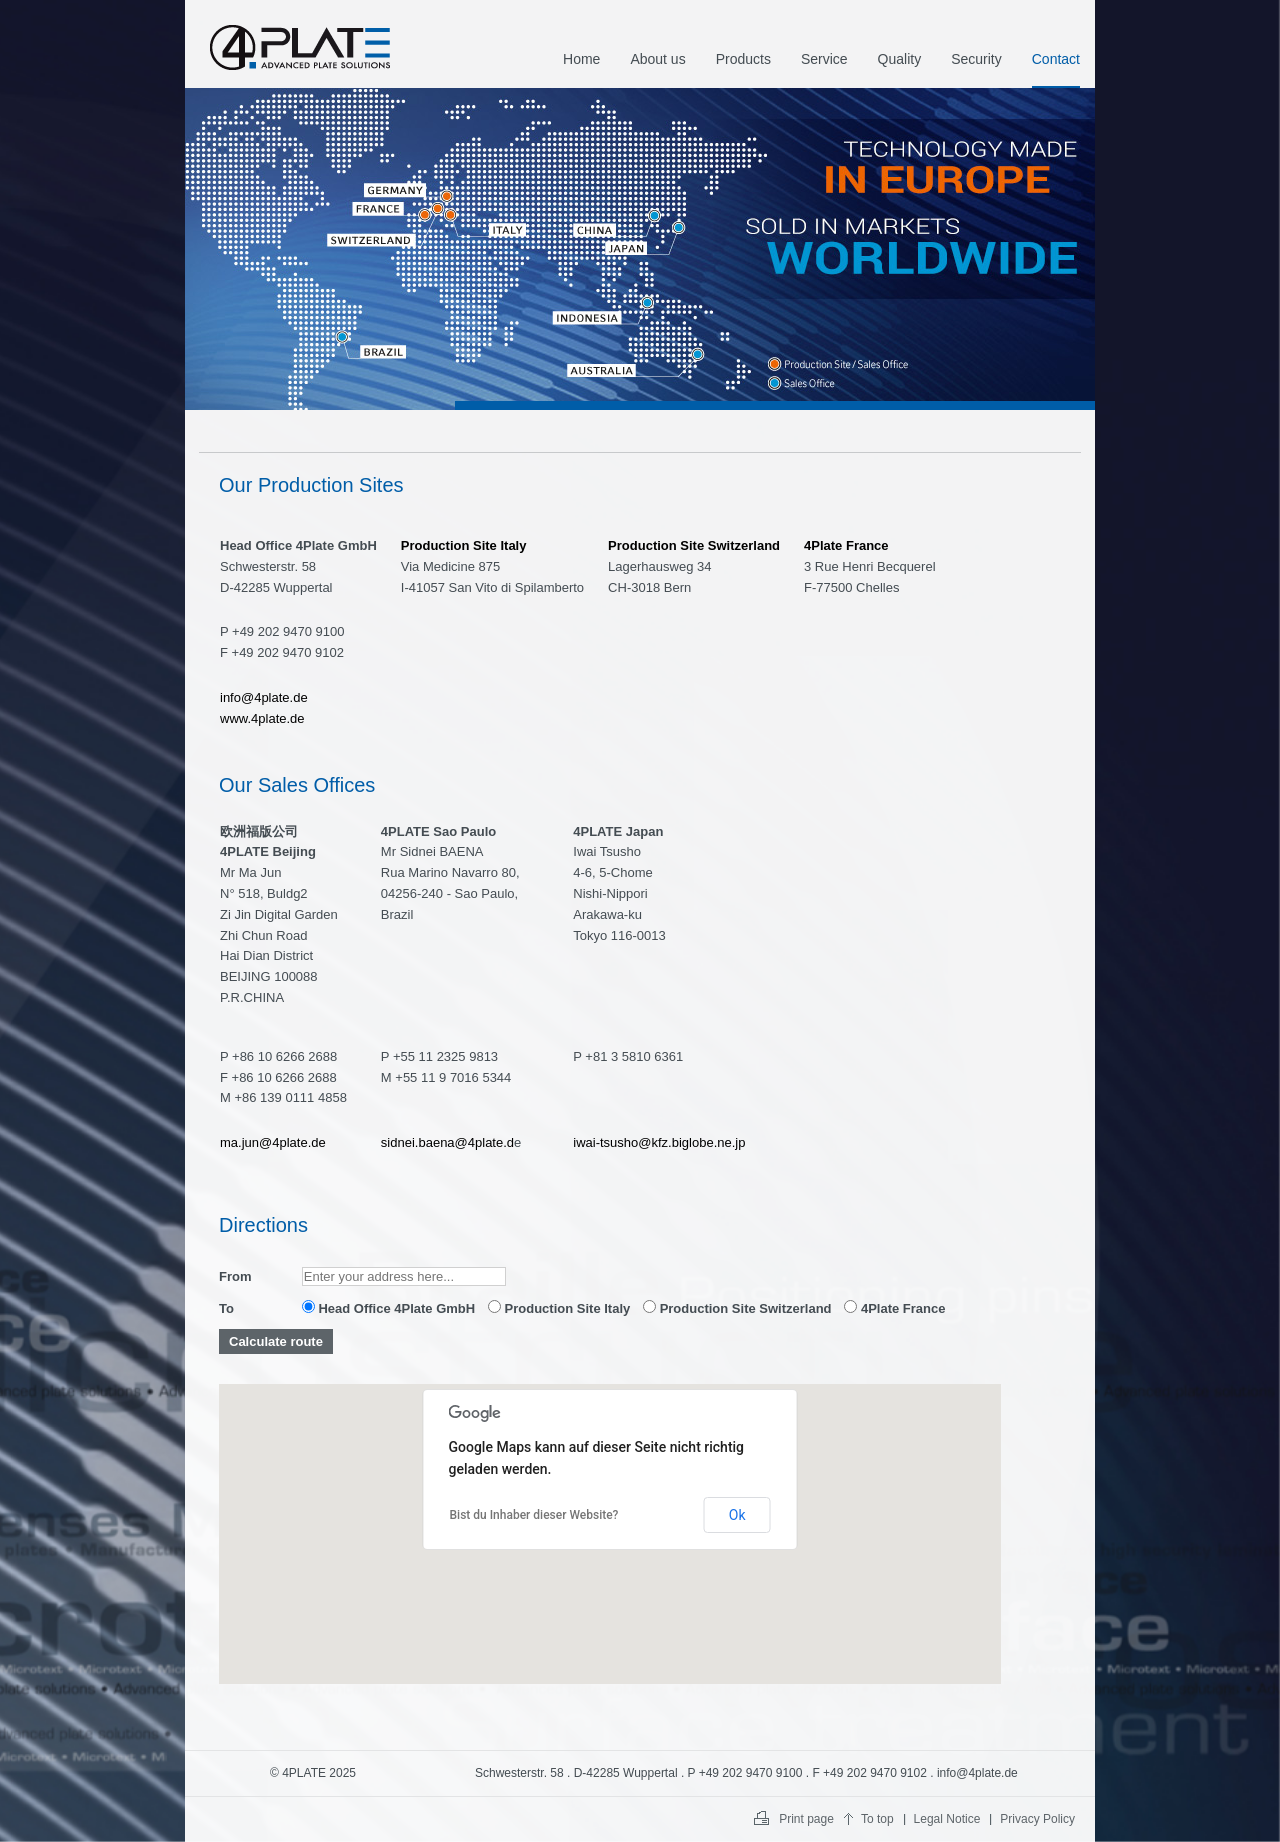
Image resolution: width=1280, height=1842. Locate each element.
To (226, 1308)
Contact (1056, 59)
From (235, 1276)
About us (657, 59)
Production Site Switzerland (737, 1308)
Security (976, 59)
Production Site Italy (559, 1308)
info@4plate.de (264, 697)
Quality (900, 59)
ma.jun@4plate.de (273, 1142)
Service (824, 59)
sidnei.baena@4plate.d (447, 1142)
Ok (737, 1515)
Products (743, 59)
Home (581, 59)
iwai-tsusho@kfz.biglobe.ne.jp (659, 1142)
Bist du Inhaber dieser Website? (534, 1515)
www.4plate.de (262, 718)
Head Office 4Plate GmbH (388, 1308)
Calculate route (276, 1341)
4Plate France (894, 1308)
